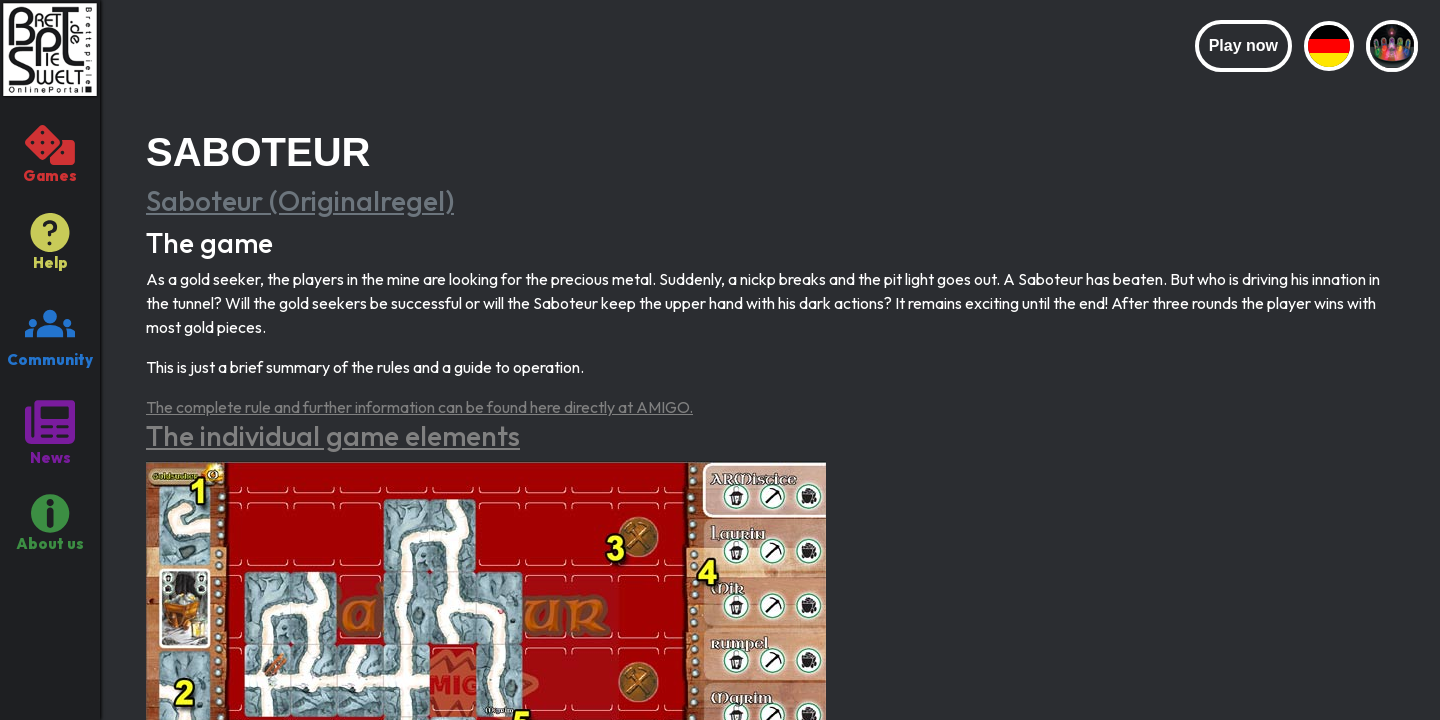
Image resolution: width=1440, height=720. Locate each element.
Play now (1243, 45)
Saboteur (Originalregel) (300, 200)
